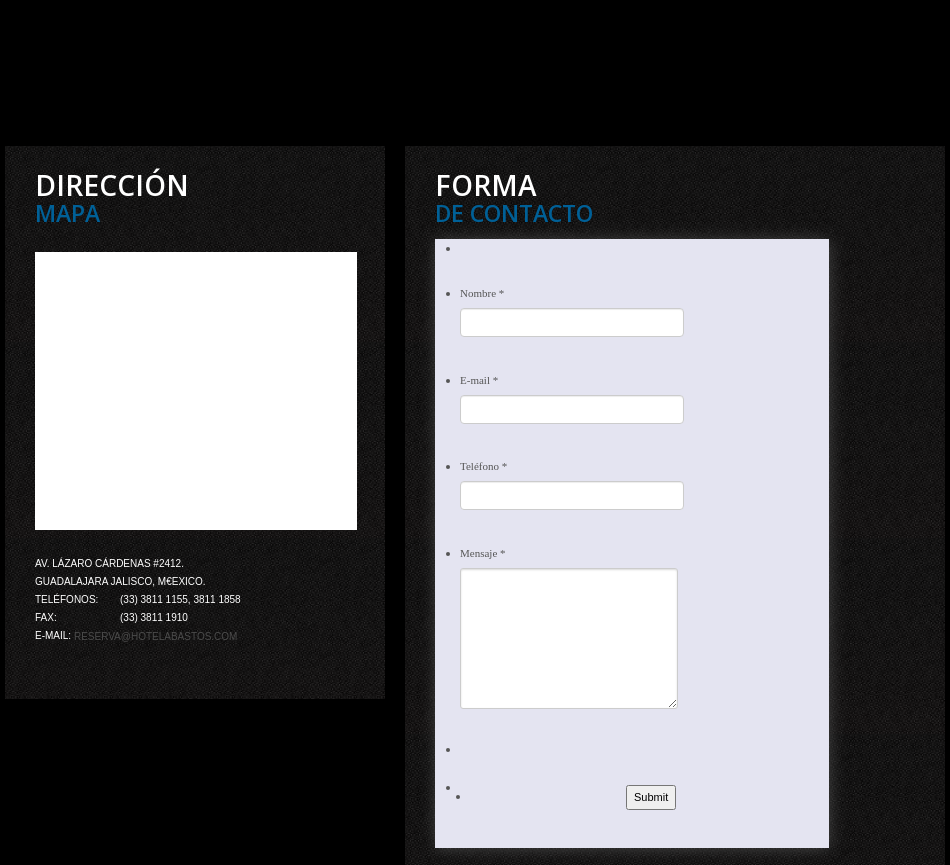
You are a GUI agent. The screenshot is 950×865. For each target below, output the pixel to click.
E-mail (479, 380)
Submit (651, 797)
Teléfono (483, 466)
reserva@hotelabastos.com (156, 636)
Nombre (482, 293)
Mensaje (483, 553)
